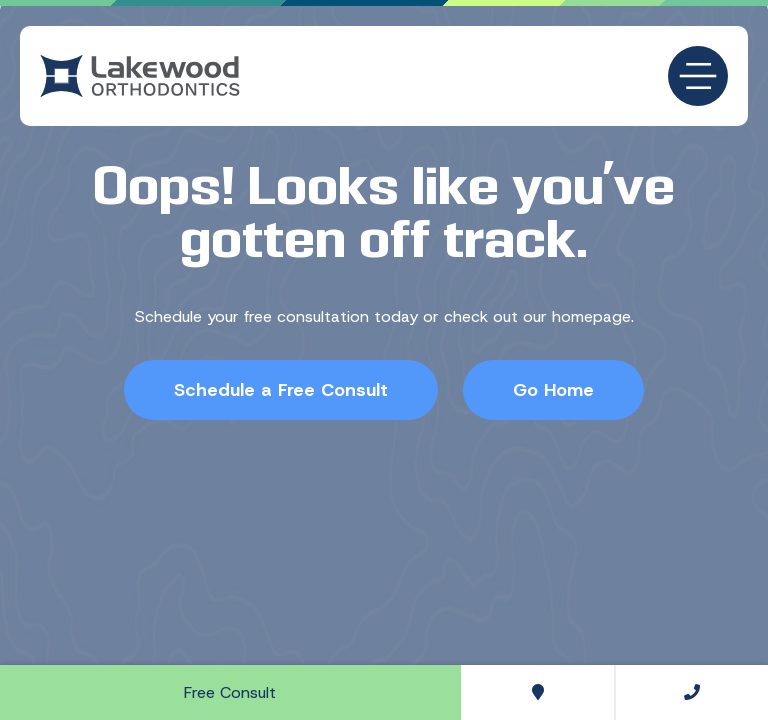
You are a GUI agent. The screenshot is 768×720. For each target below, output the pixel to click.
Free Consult (230, 692)
